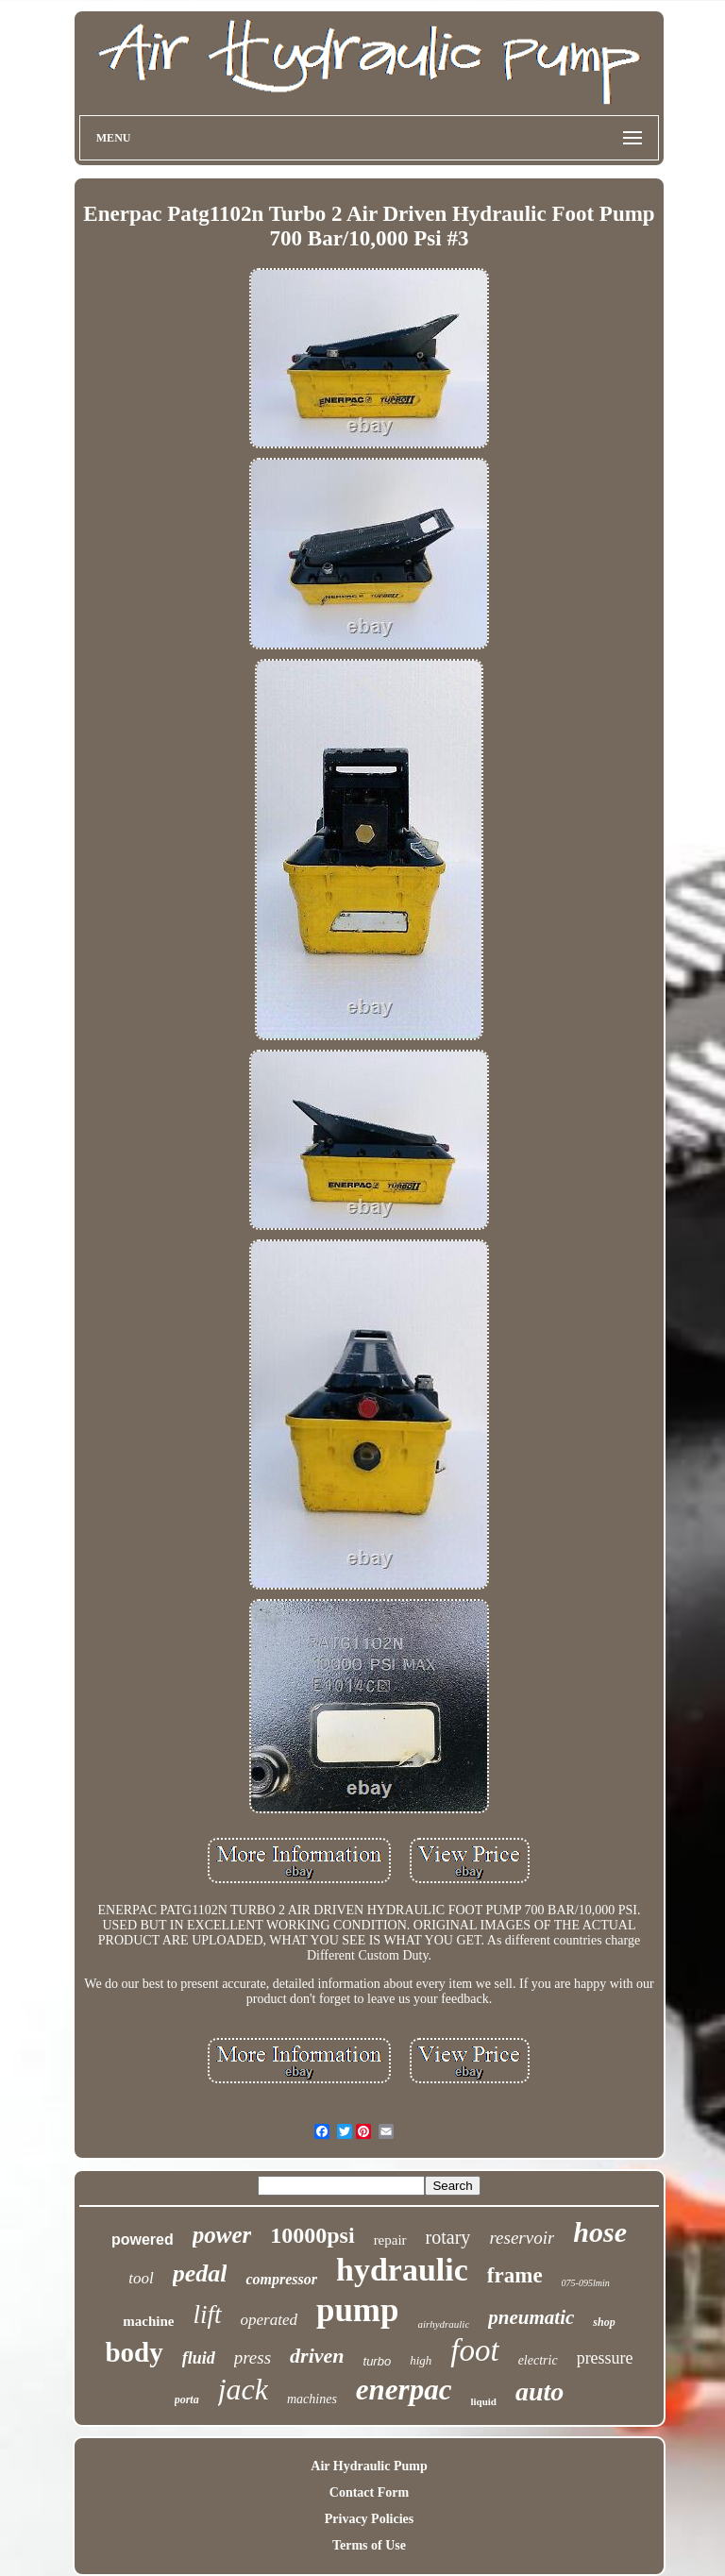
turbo (377, 2361)
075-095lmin (586, 2283)
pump (357, 2310)
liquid (483, 2401)
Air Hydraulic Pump (369, 2466)
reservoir (521, 2238)
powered (142, 2239)
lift (207, 2314)
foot (474, 2350)
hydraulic (402, 2269)
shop (604, 2322)
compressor (281, 2279)
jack (243, 2389)
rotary (448, 2237)
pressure (605, 2358)
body (133, 2352)
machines (312, 2399)
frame (515, 2275)
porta (187, 2399)
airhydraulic (444, 2324)
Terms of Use (369, 2545)
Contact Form (369, 2492)
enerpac (404, 2389)
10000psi (312, 2235)
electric (538, 2360)
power (222, 2235)
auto (539, 2391)
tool (140, 2278)
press (252, 2357)
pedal (200, 2273)
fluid (198, 2358)
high (420, 2360)
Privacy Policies (369, 2519)
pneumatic (531, 2317)
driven (317, 2355)
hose (600, 2232)
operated (269, 2320)
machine (148, 2321)
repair (390, 2240)
